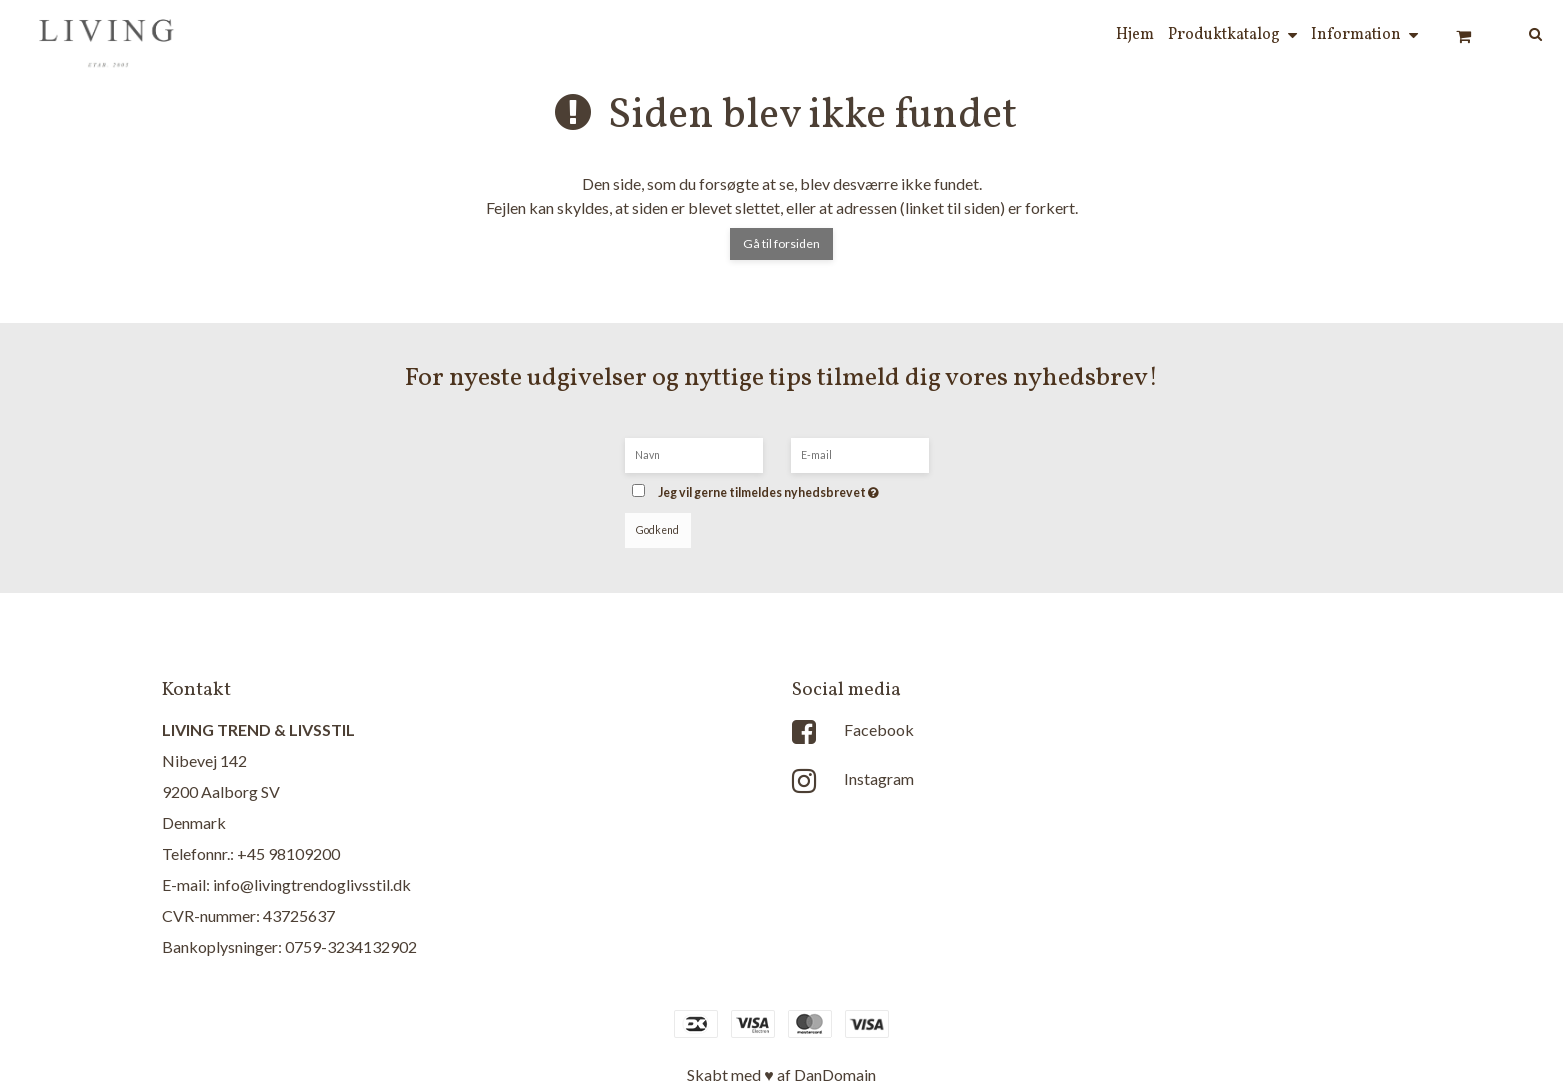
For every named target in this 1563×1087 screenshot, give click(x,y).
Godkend (657, 530)
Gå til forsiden (781, 243)
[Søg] (1521, 32)
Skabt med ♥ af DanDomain (781, 1074)
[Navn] (694, 453)
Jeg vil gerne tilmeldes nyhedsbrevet (798, 486)
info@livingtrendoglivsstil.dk (312, 884)
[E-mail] (860, 453)
